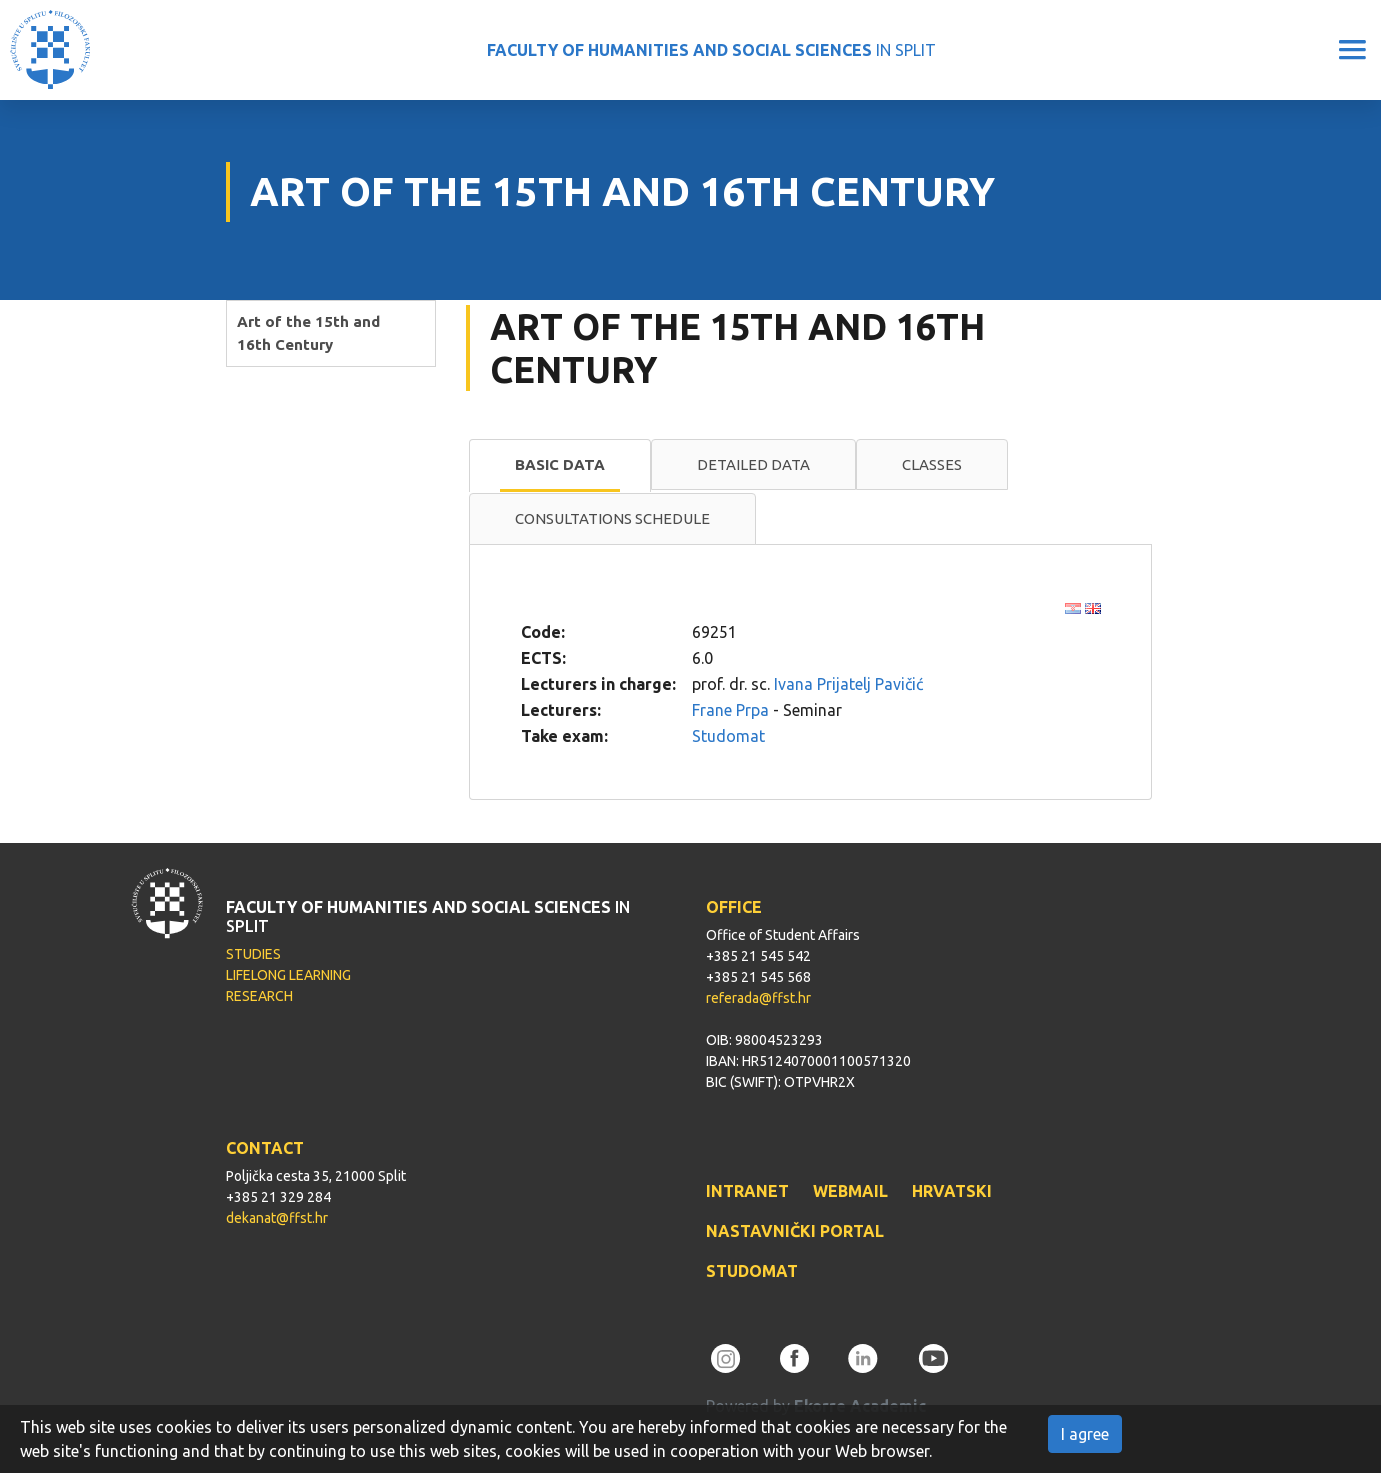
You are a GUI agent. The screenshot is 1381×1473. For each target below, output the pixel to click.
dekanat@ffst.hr (277, 1218)
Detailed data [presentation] (753, 464)
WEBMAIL (850, 1191)
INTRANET (747, 1191)
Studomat (728, 736)
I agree (1085, 1434)
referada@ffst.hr (758, 998)
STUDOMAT (752, 1271)
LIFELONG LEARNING (288, 975)
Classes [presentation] (932, 464)
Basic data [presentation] (560, 464)
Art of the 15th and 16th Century (308, 333)
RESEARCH (259, 996)
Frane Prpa (730, 710)
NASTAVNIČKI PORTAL (795, 1231)
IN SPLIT (711, 50)
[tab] (560, 466)
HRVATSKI (952, 1191)
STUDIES (253, 954)
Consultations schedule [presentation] (612, 518)
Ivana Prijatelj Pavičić (848, 684)
